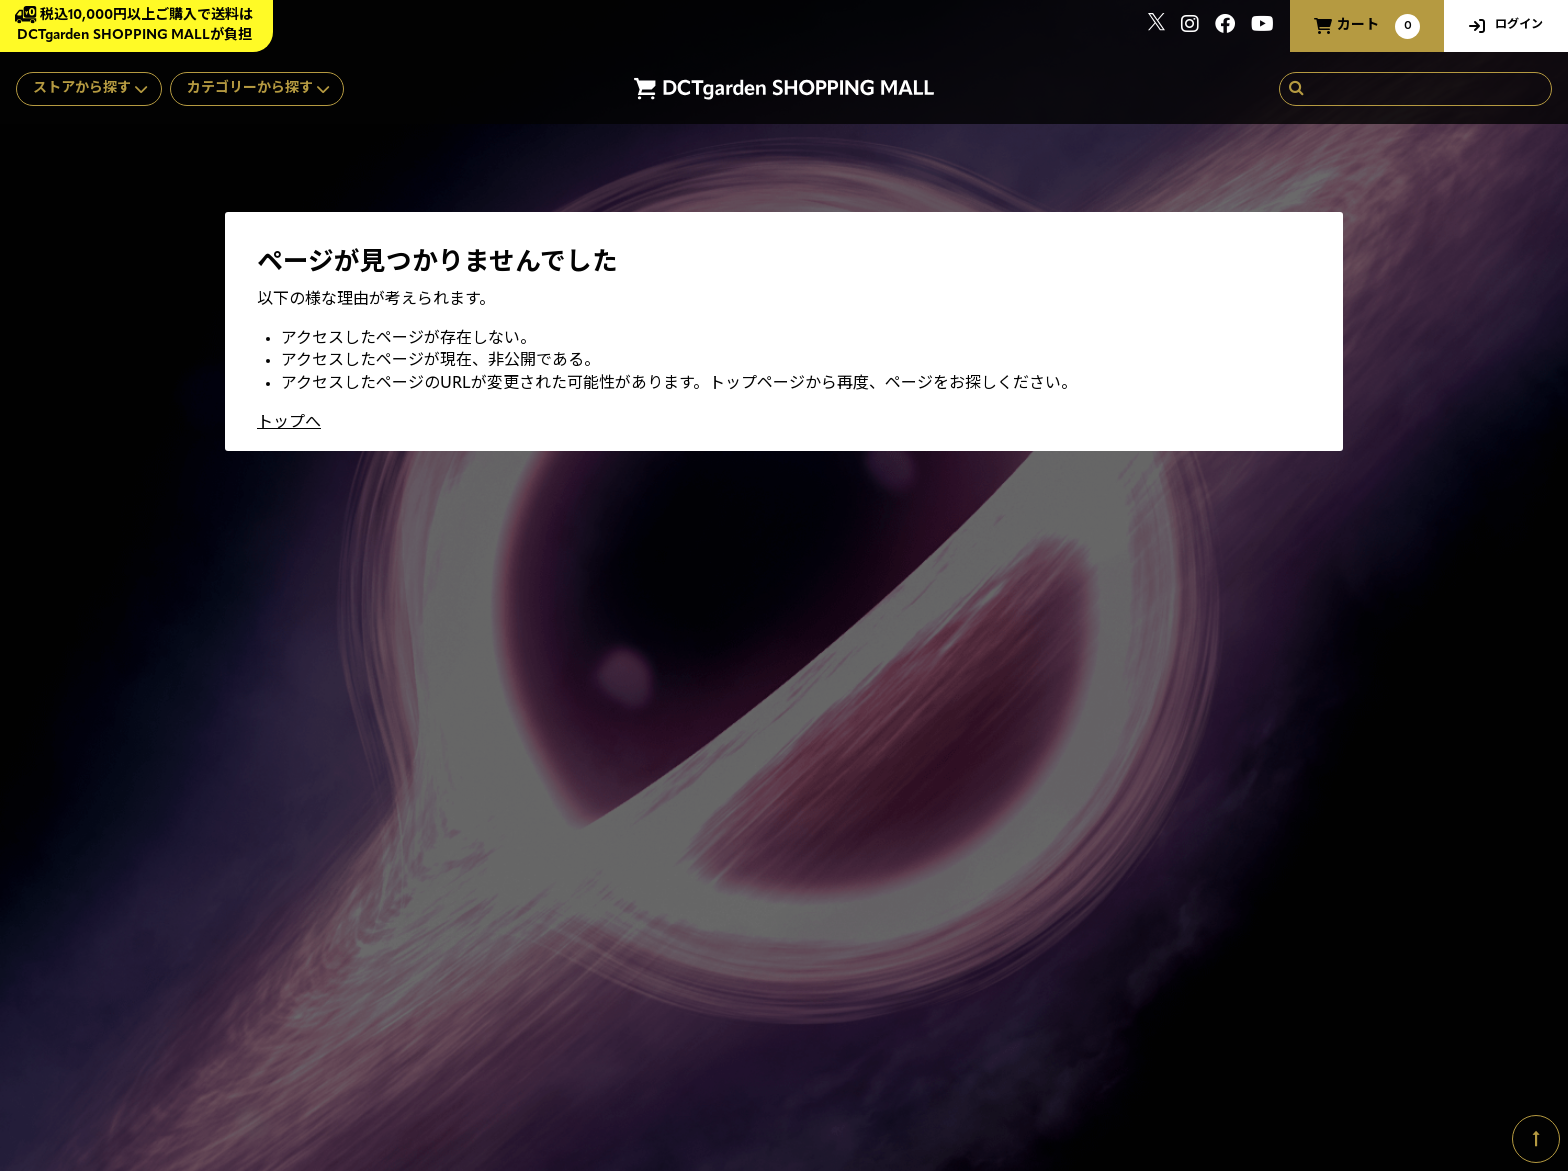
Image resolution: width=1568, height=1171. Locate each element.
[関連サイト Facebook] (1225, 26)
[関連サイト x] (1156, 26)
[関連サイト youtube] (1262, 26)
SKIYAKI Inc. (1316, 1075)
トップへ (289, 423)
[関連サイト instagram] (1190, 26)
